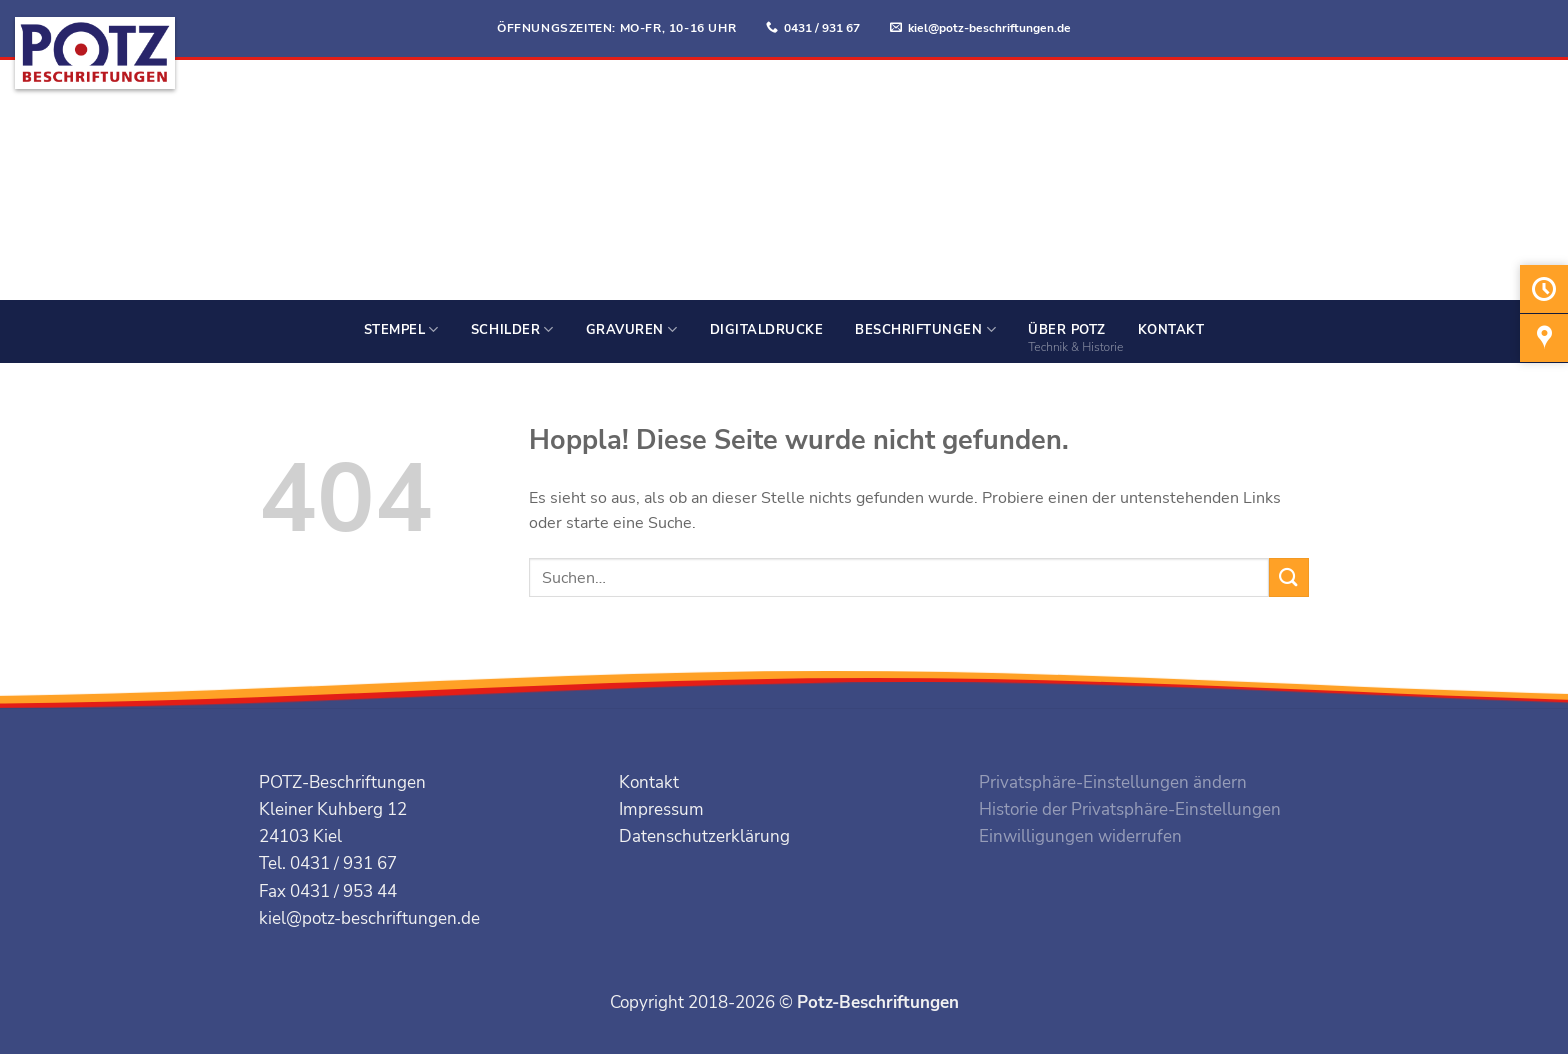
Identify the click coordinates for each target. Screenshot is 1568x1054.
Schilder (512, 329)
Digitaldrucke (767, 330)
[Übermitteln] (1289, 577)
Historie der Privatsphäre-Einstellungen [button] (1130, 809)
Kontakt (1171, 330)
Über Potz (1067, 330)
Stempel (401, 329)
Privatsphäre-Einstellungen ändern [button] (1113, 782)
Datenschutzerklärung (704, 836)
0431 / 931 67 (822, 28)
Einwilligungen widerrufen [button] (1080, 836)
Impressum (661, 809)
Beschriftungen (925, 329)
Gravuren (632, 329)
